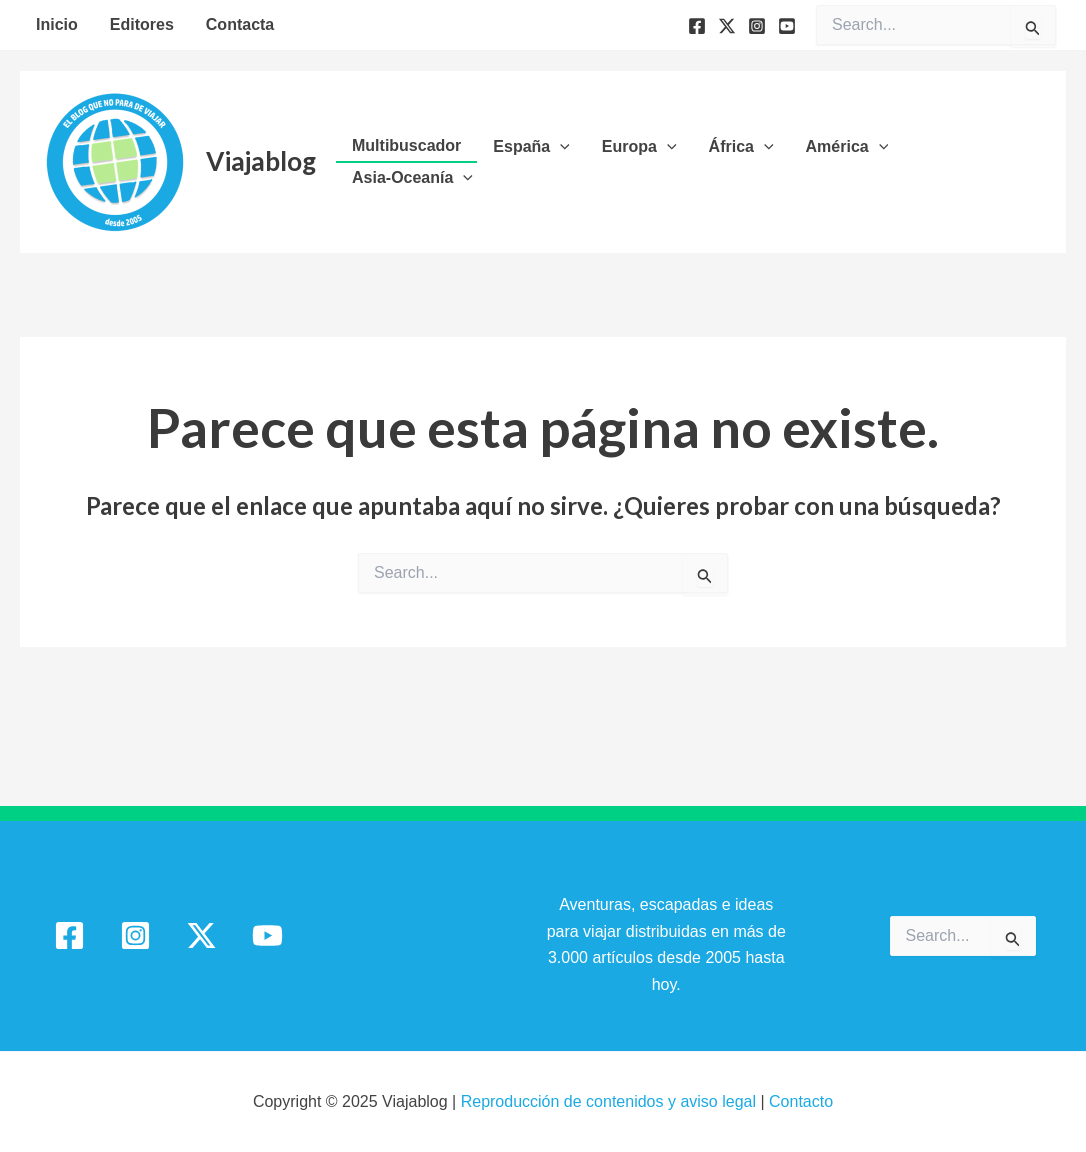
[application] (560, 147)
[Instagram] (757, 26)
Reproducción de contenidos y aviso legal (611, 1101)
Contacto (801, 1101)
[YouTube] (787, 26)
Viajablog (261, 161)
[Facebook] (697, 26)
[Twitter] (727, 26)
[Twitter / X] (201, 935)
